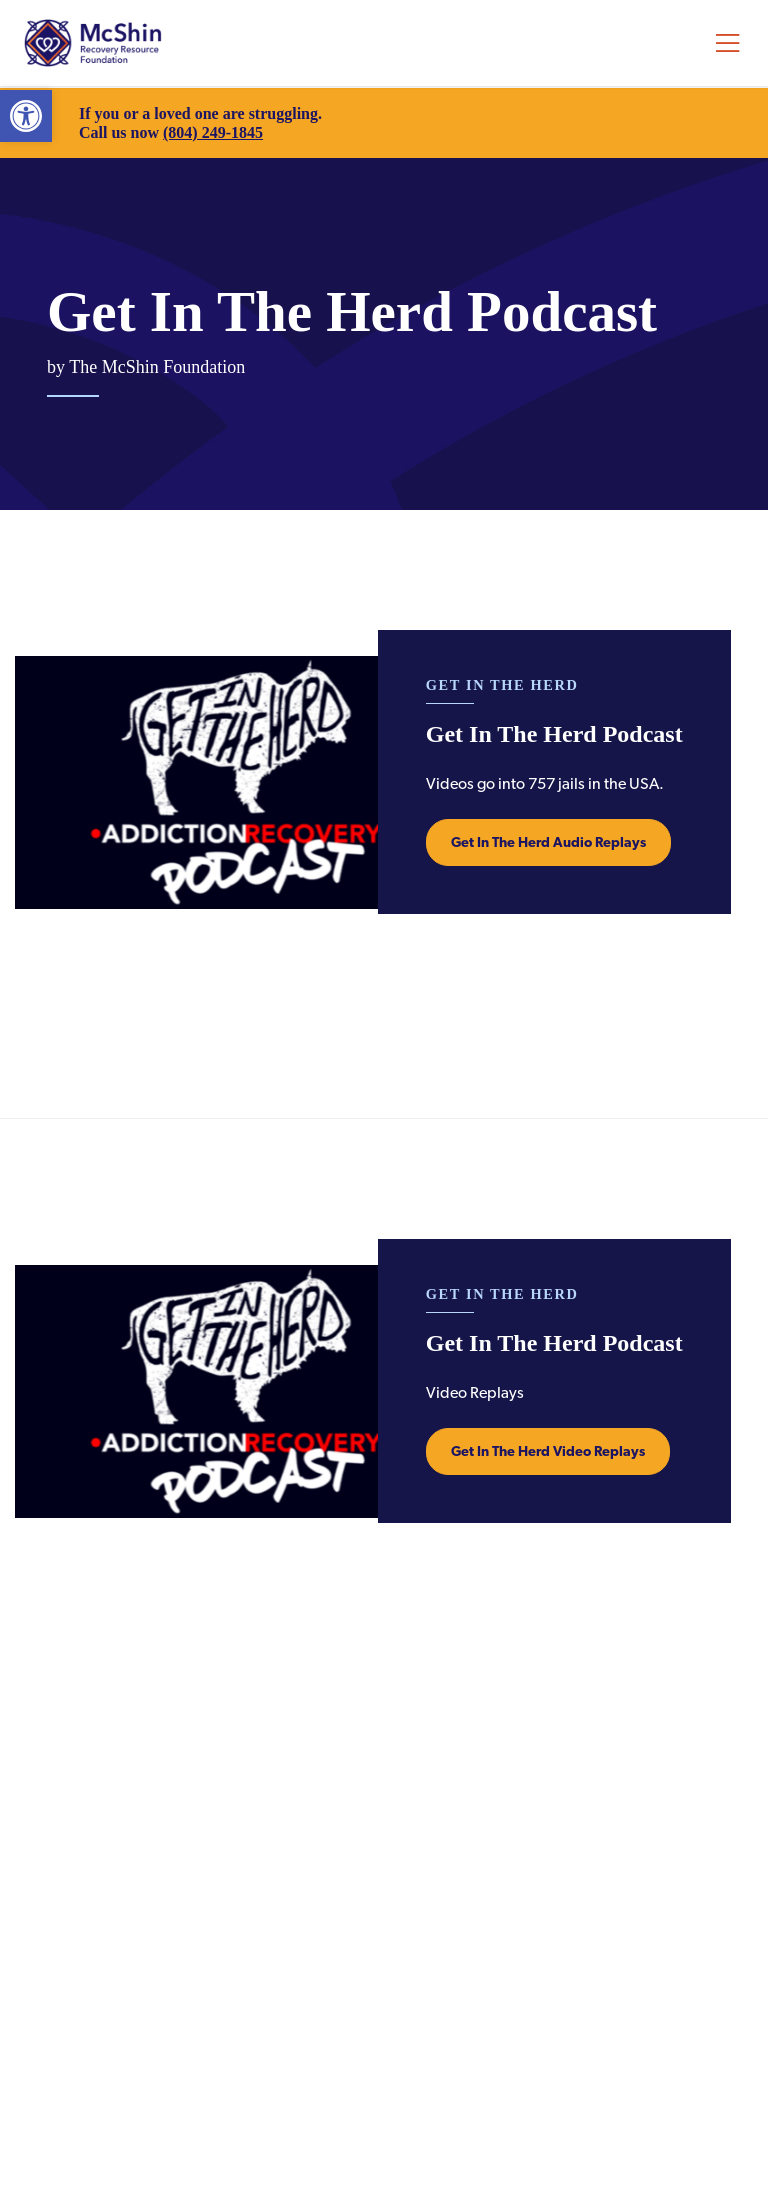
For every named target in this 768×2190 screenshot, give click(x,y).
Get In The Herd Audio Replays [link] (548, 842)
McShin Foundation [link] (93, 43)
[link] (26, 116)
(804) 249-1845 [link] (213, 132)
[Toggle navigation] (727, 43)
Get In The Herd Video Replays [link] (548, 1451)
